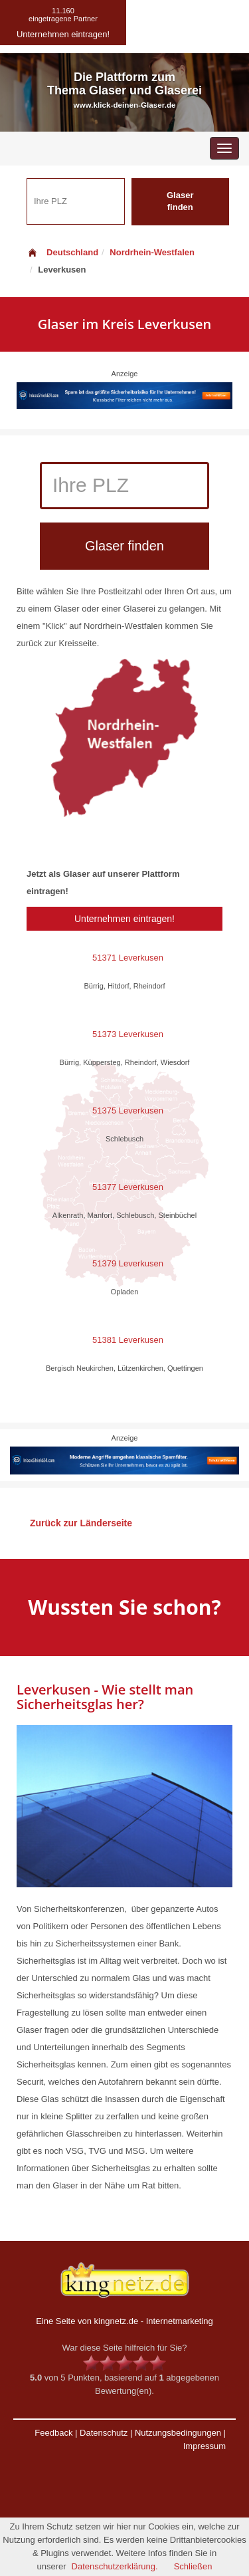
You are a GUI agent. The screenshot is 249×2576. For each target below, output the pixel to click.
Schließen (193, 2566)
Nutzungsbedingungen (178, 2433)
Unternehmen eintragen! (124, 918)
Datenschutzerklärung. (115, 2566)
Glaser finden (180, 201)
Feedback (53, 2433)
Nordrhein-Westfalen (152, 252)
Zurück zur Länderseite (81, 1523)
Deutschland (62, 252)
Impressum (204, 2446)
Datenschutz (103, 2433)
